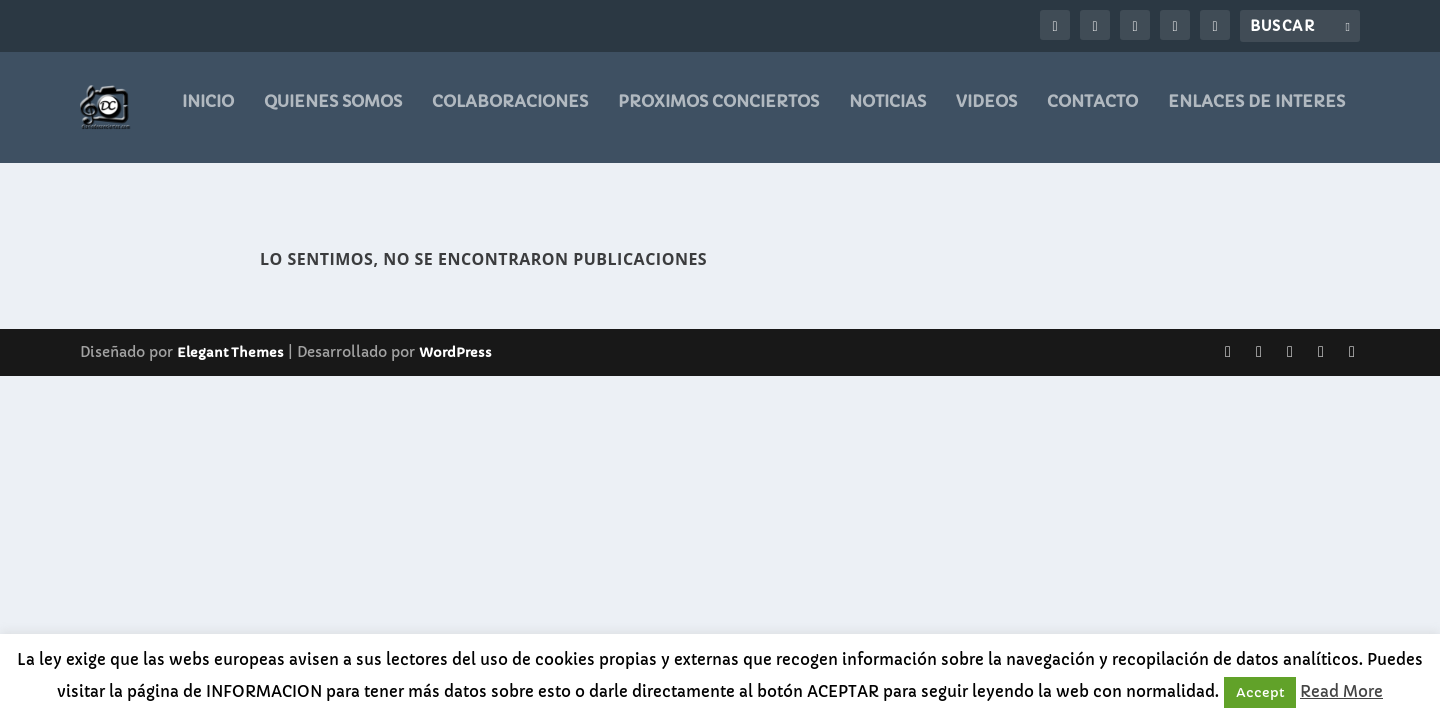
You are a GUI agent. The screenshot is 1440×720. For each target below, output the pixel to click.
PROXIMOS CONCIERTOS (718, 115)
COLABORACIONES (510, 115)
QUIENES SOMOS (333, 115)
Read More (1341, 691)
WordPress (455, 337)
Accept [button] (1260, 692)
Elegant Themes (230, 337)
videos (986, 115)
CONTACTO (1092, 115)
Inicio (208, 115)
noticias (887, 115)
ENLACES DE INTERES (1256, 115)
